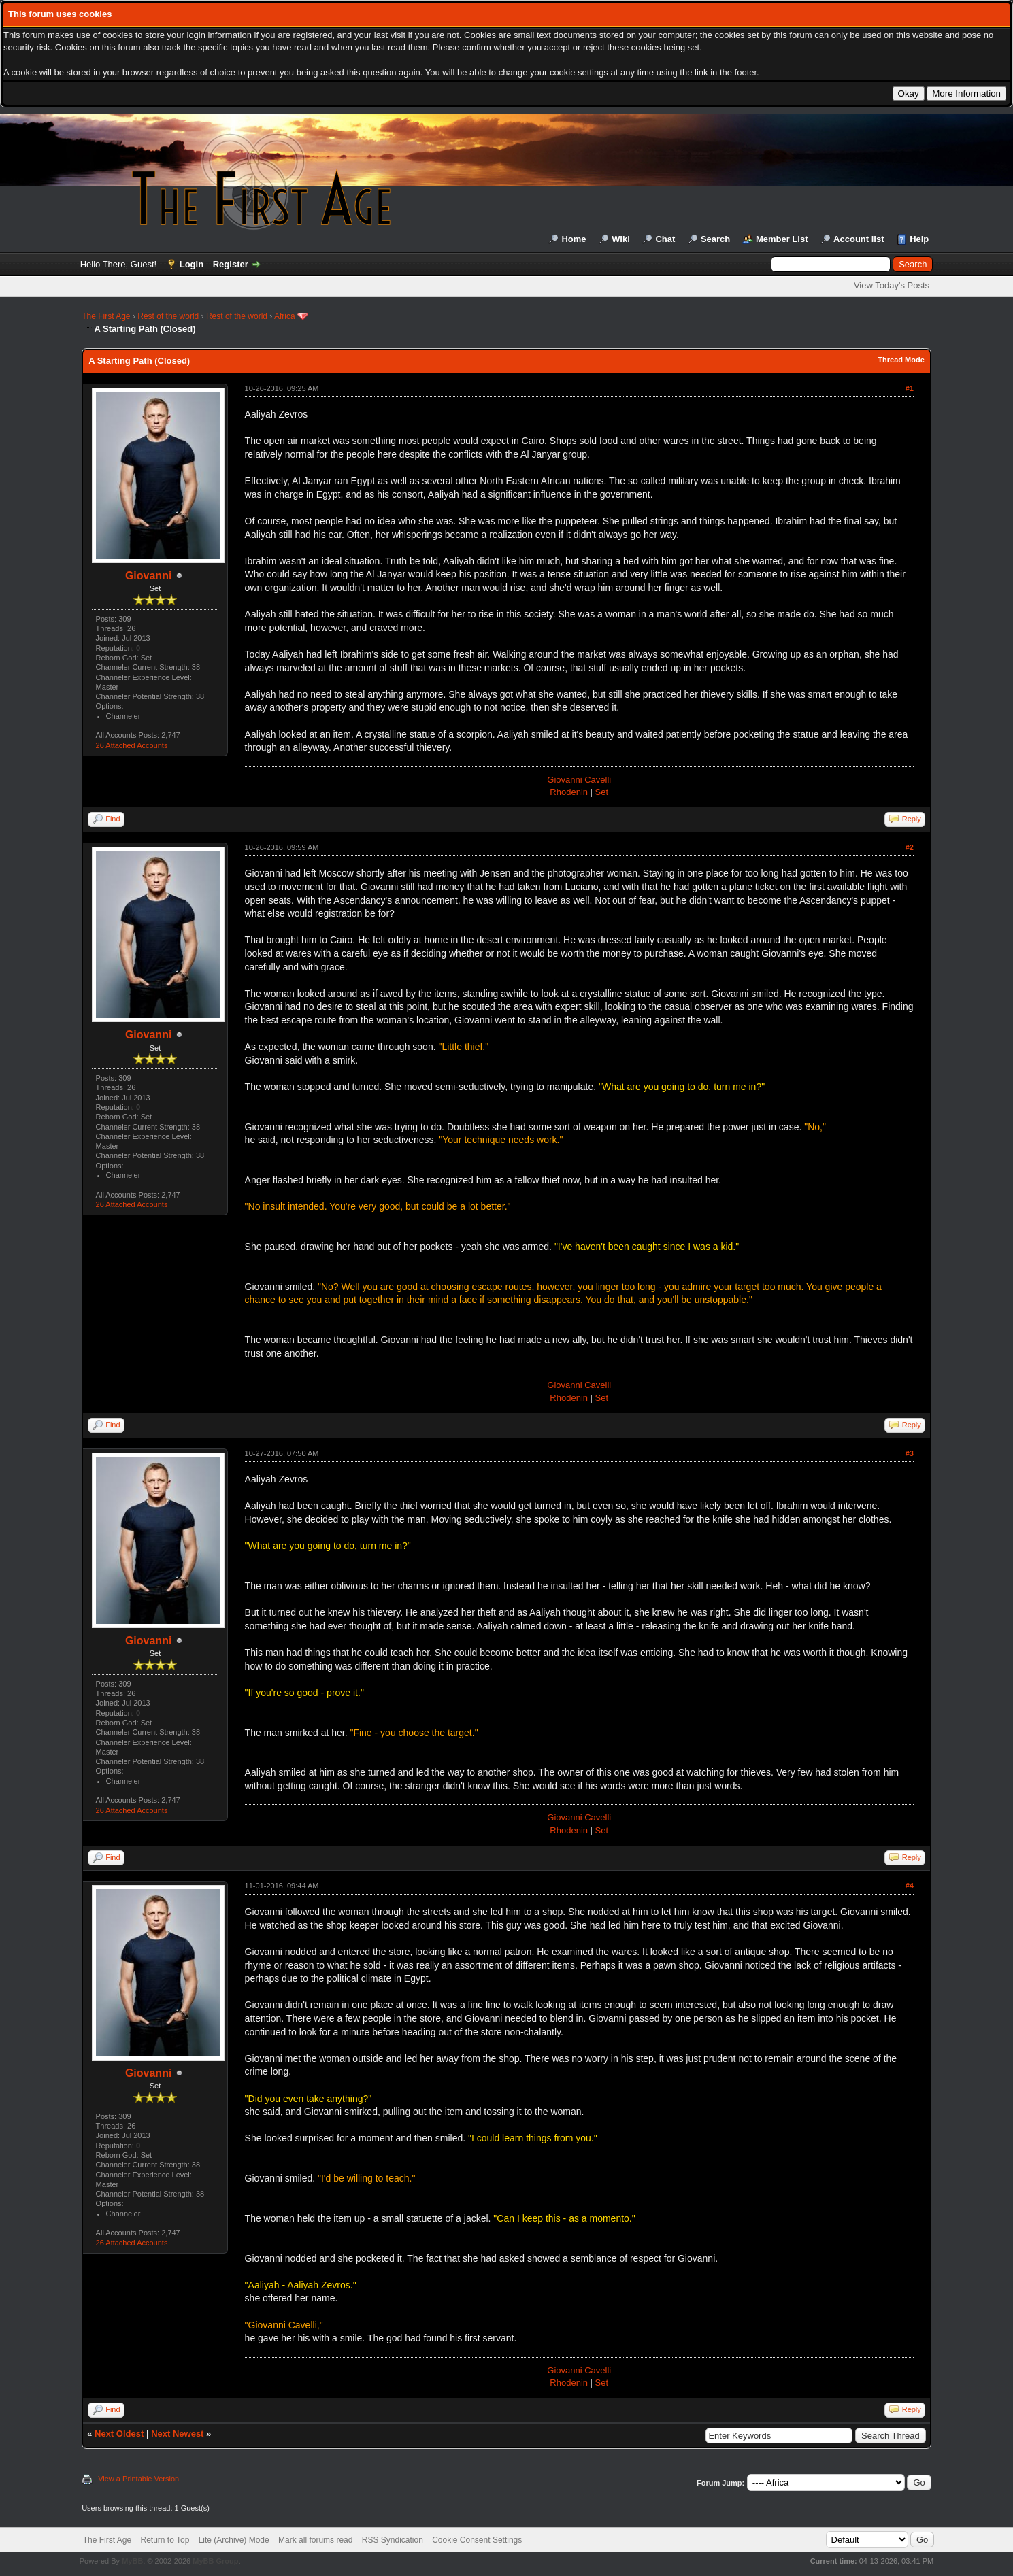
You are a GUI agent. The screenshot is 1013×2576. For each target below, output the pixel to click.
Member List (782, 239)
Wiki (621, 239)
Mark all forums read (315, 2540)
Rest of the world (168, 316)
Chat (665, 239)
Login (191, 264)
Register (230, 264)
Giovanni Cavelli (579, 780)
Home (573, 239)
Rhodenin (569, 792)
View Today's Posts (891, 285)
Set (602, 792)
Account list (858, 239)
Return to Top (165, 2540)
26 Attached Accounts (132, 745)
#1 (910, 388)
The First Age (106, 316)
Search (715, 239)
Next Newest (177, 2433)
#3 (910, 1453)
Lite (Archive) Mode (234, 2540)
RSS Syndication (392, 2540)
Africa (284, 316)
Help (919, 239)
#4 (910, 1886)
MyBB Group (215, 2561)
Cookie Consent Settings (477, 2540)
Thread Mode (901, 360)
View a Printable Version (138, 2479)
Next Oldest (119, 2433)
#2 (910, 847)
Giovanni (148, 575)
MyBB (132, 2561)
